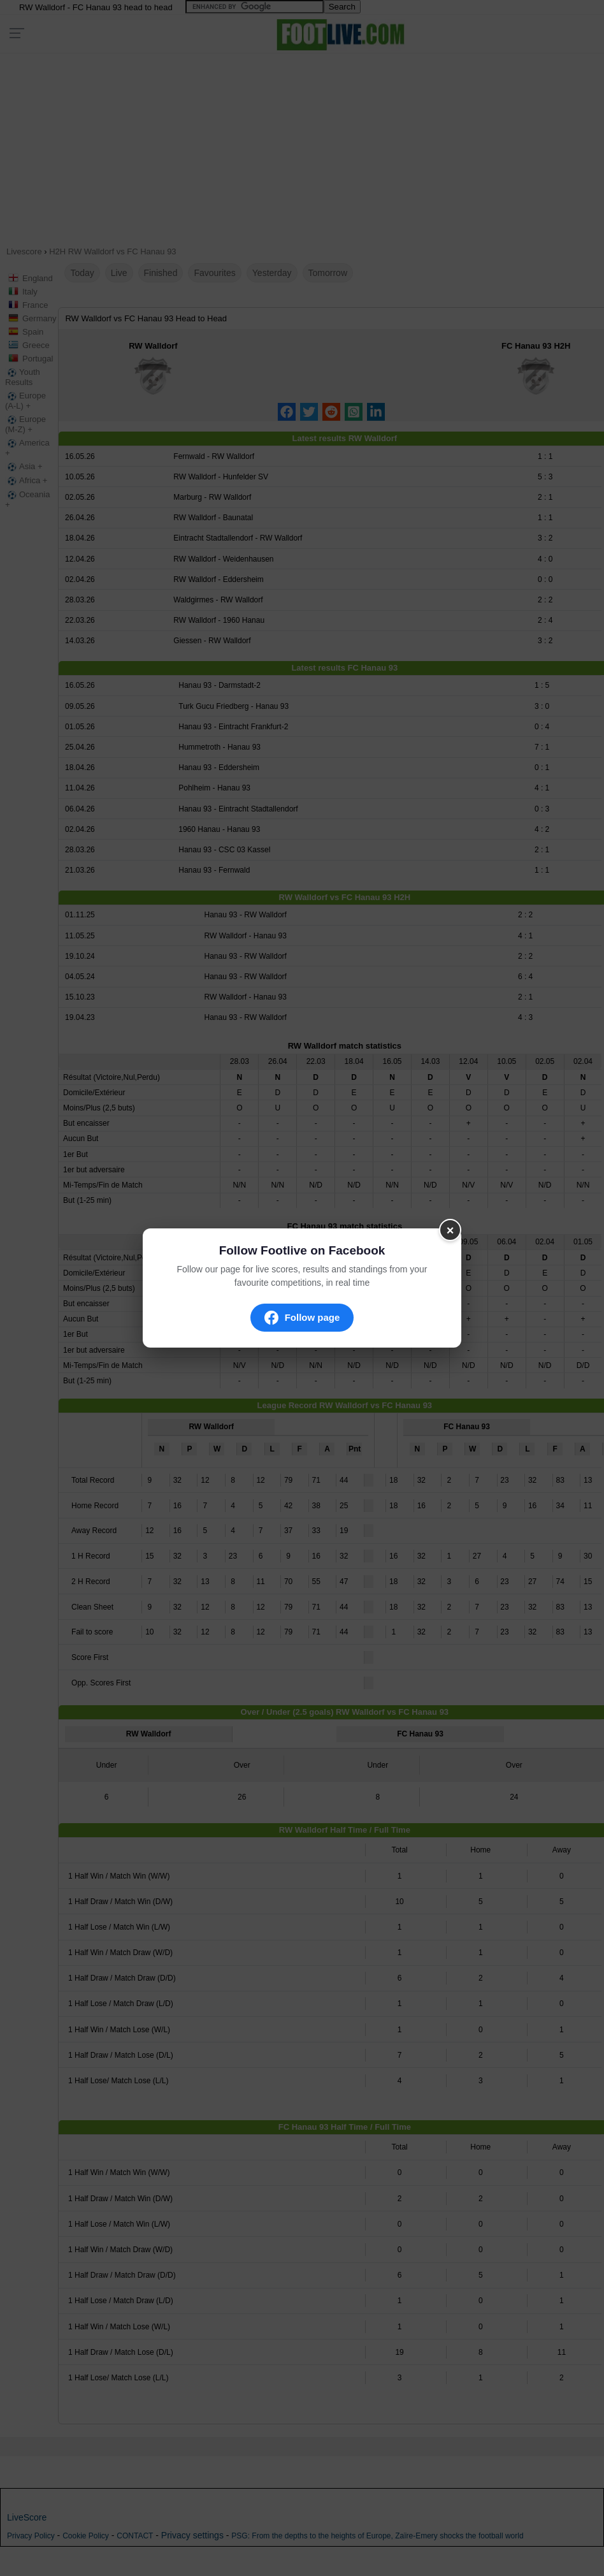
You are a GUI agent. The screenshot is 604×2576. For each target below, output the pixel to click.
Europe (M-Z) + (25, 424)
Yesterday (272, 273)
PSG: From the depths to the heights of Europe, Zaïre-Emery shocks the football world (377, 2535)
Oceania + (27, 499)
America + (27, 448)
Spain (32, 332)
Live (119, 273)
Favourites (214, 273)
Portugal (37, 358)
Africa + (26, 481)
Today (82, 273)
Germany (39, 318)
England (37, 278)
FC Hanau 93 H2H (535, 346)
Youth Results (22, 377)
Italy (30, 291)
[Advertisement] (287, 145)
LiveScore (27, 2517)
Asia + (24, 467)
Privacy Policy (31, 2535)
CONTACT (135, 2535)
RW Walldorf (153, 346)
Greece (36, 345)
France (35, 305)
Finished (161, 273)
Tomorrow (327, 273)
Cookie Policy (85, 2535)
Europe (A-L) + (25, 401)
